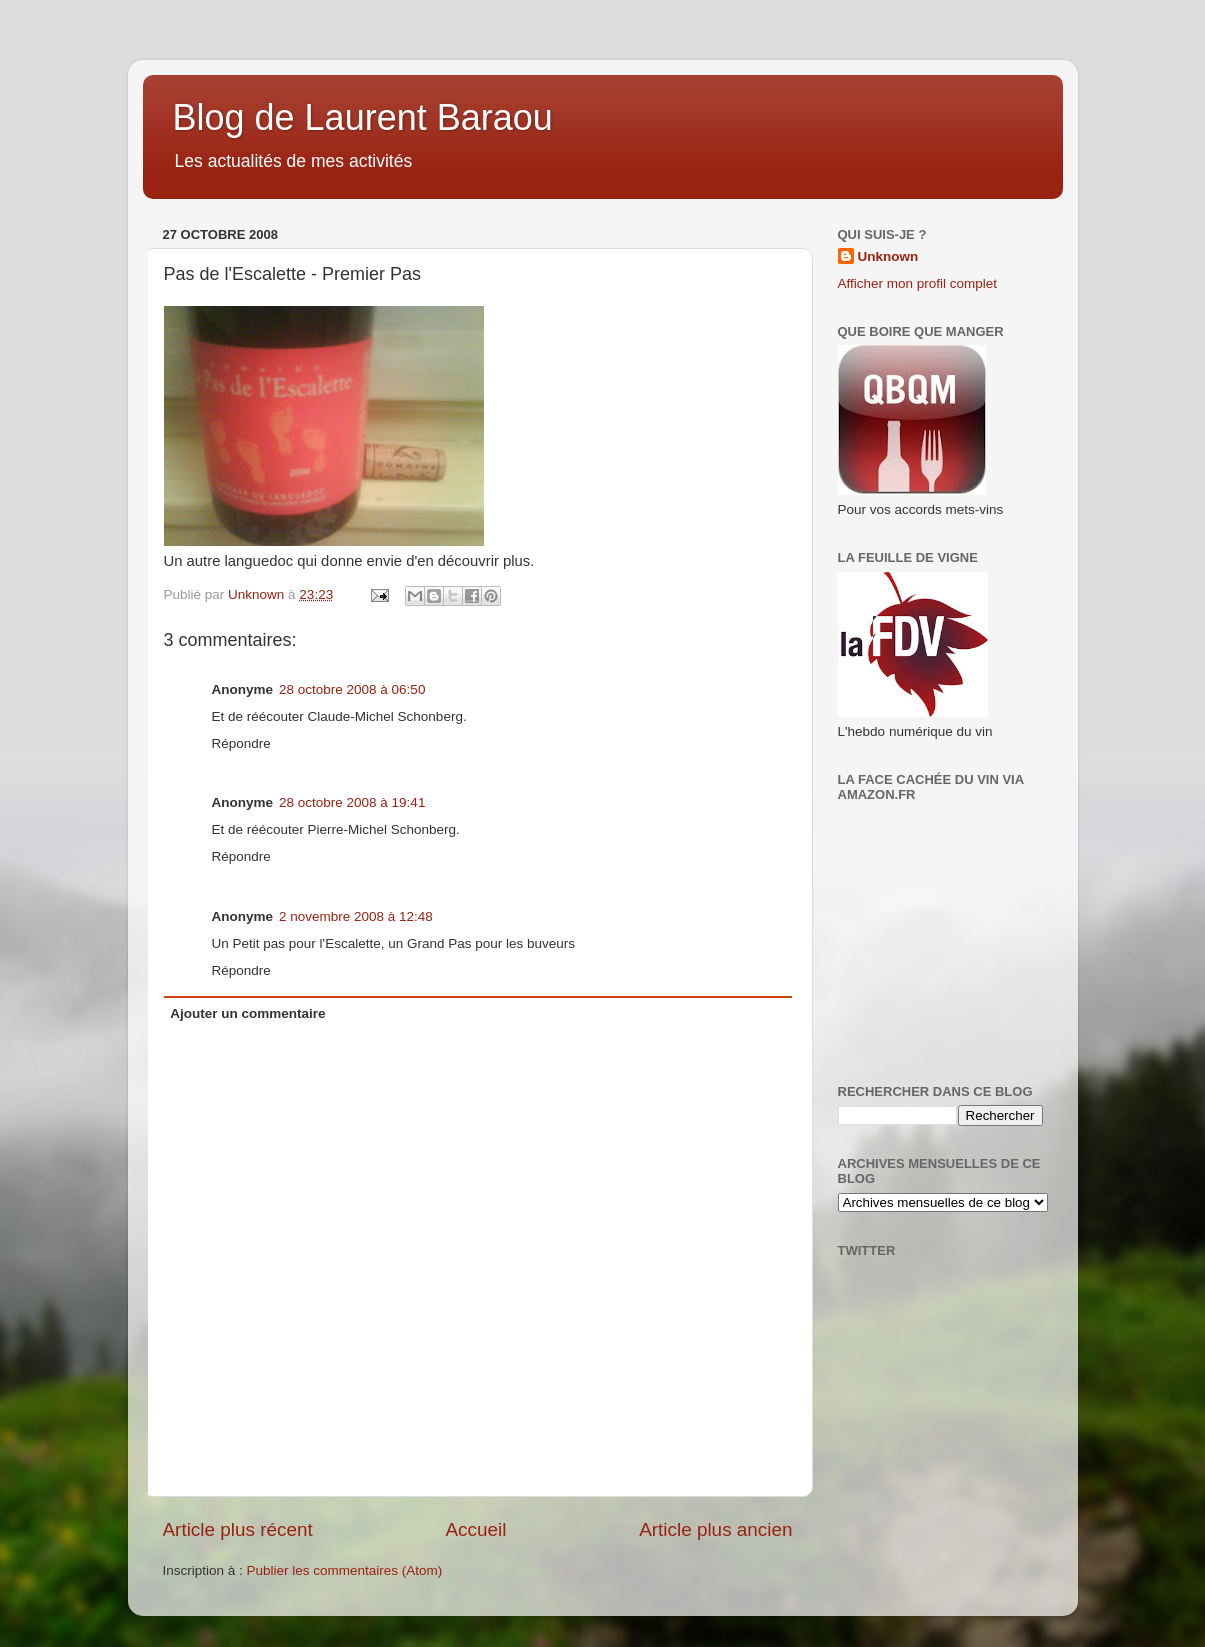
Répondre (241, 743)
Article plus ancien (715, 1529)
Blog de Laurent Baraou (363, 117)
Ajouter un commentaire (247, 1013)
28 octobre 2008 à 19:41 (352, 802)
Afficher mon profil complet (918, 283)
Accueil (475, 1529)
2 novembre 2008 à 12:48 (356, 916)
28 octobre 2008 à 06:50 (352, 689)
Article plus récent (238, 1529)
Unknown (888, 256)
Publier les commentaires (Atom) (345, 1570)
